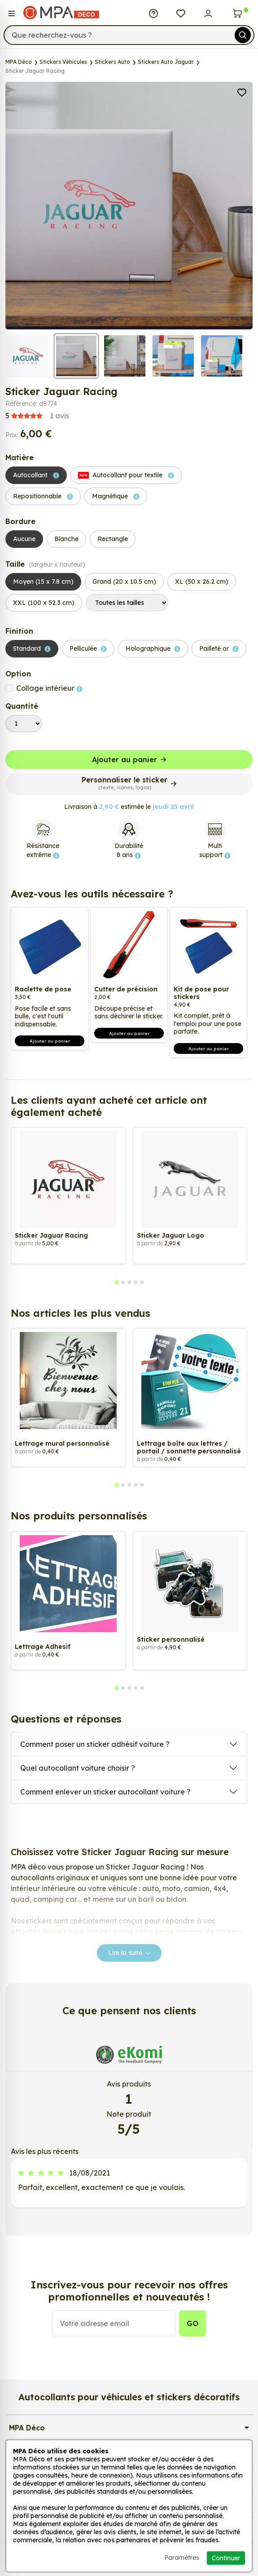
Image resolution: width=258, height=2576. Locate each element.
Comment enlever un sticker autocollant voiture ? (105, 1791)
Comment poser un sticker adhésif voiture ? (95, 1744)
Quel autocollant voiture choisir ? (77, 1767)
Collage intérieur (49, 688)
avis (37, 415)
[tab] (116, 1281)
